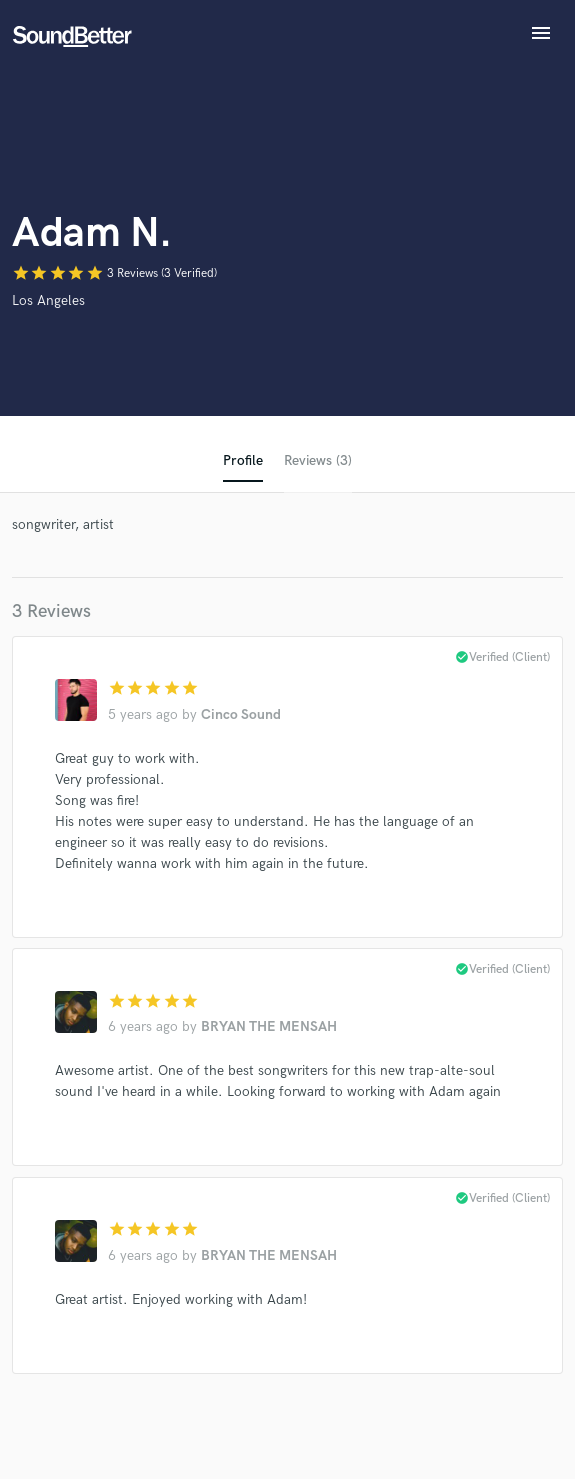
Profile (243, 460)
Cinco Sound (241, 714)
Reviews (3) (318, 460)
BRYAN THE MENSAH (269, 1026)
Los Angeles (48, 300)
